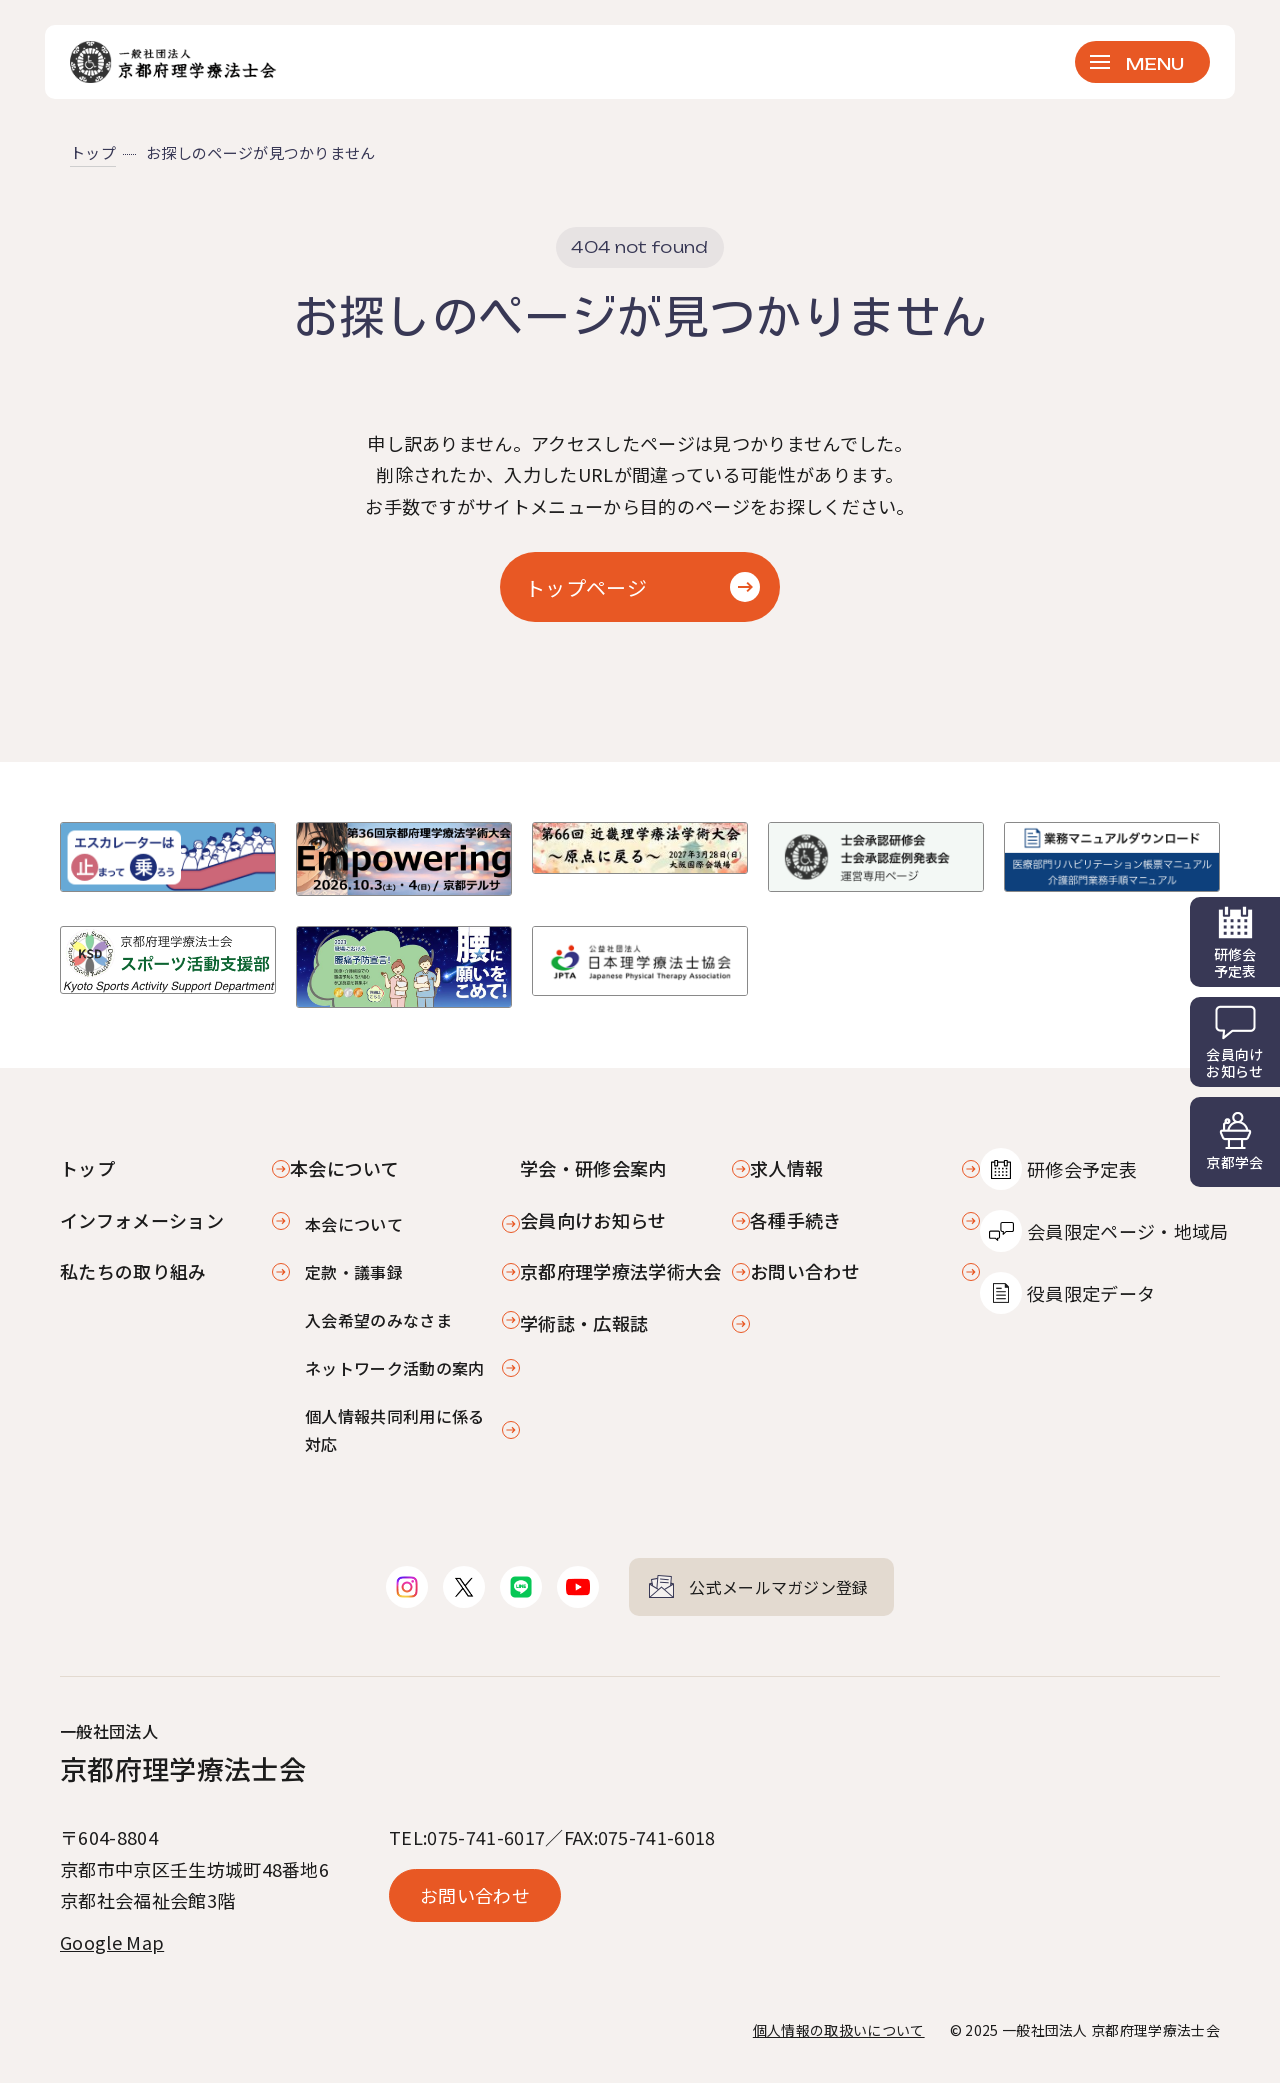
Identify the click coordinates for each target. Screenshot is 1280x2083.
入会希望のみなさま (378, 1320)
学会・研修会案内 (593, 1168)
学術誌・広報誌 (584, 1323)
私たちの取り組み (133, 1271)
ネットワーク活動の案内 (395, 1368)
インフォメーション (142, 1220)
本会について (354, 1224)
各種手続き (796, 1220)
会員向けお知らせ (593, 1220)
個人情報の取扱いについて (839, 2030)
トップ (93, 152)
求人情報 (786, 1168)
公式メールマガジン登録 (779, 1587)
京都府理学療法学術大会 (621, 1271)
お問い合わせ (805, 1271)
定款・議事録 (354, 1272)
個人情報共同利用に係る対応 (395, 1430)
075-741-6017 (486, 1837)
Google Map (112, 1942)
